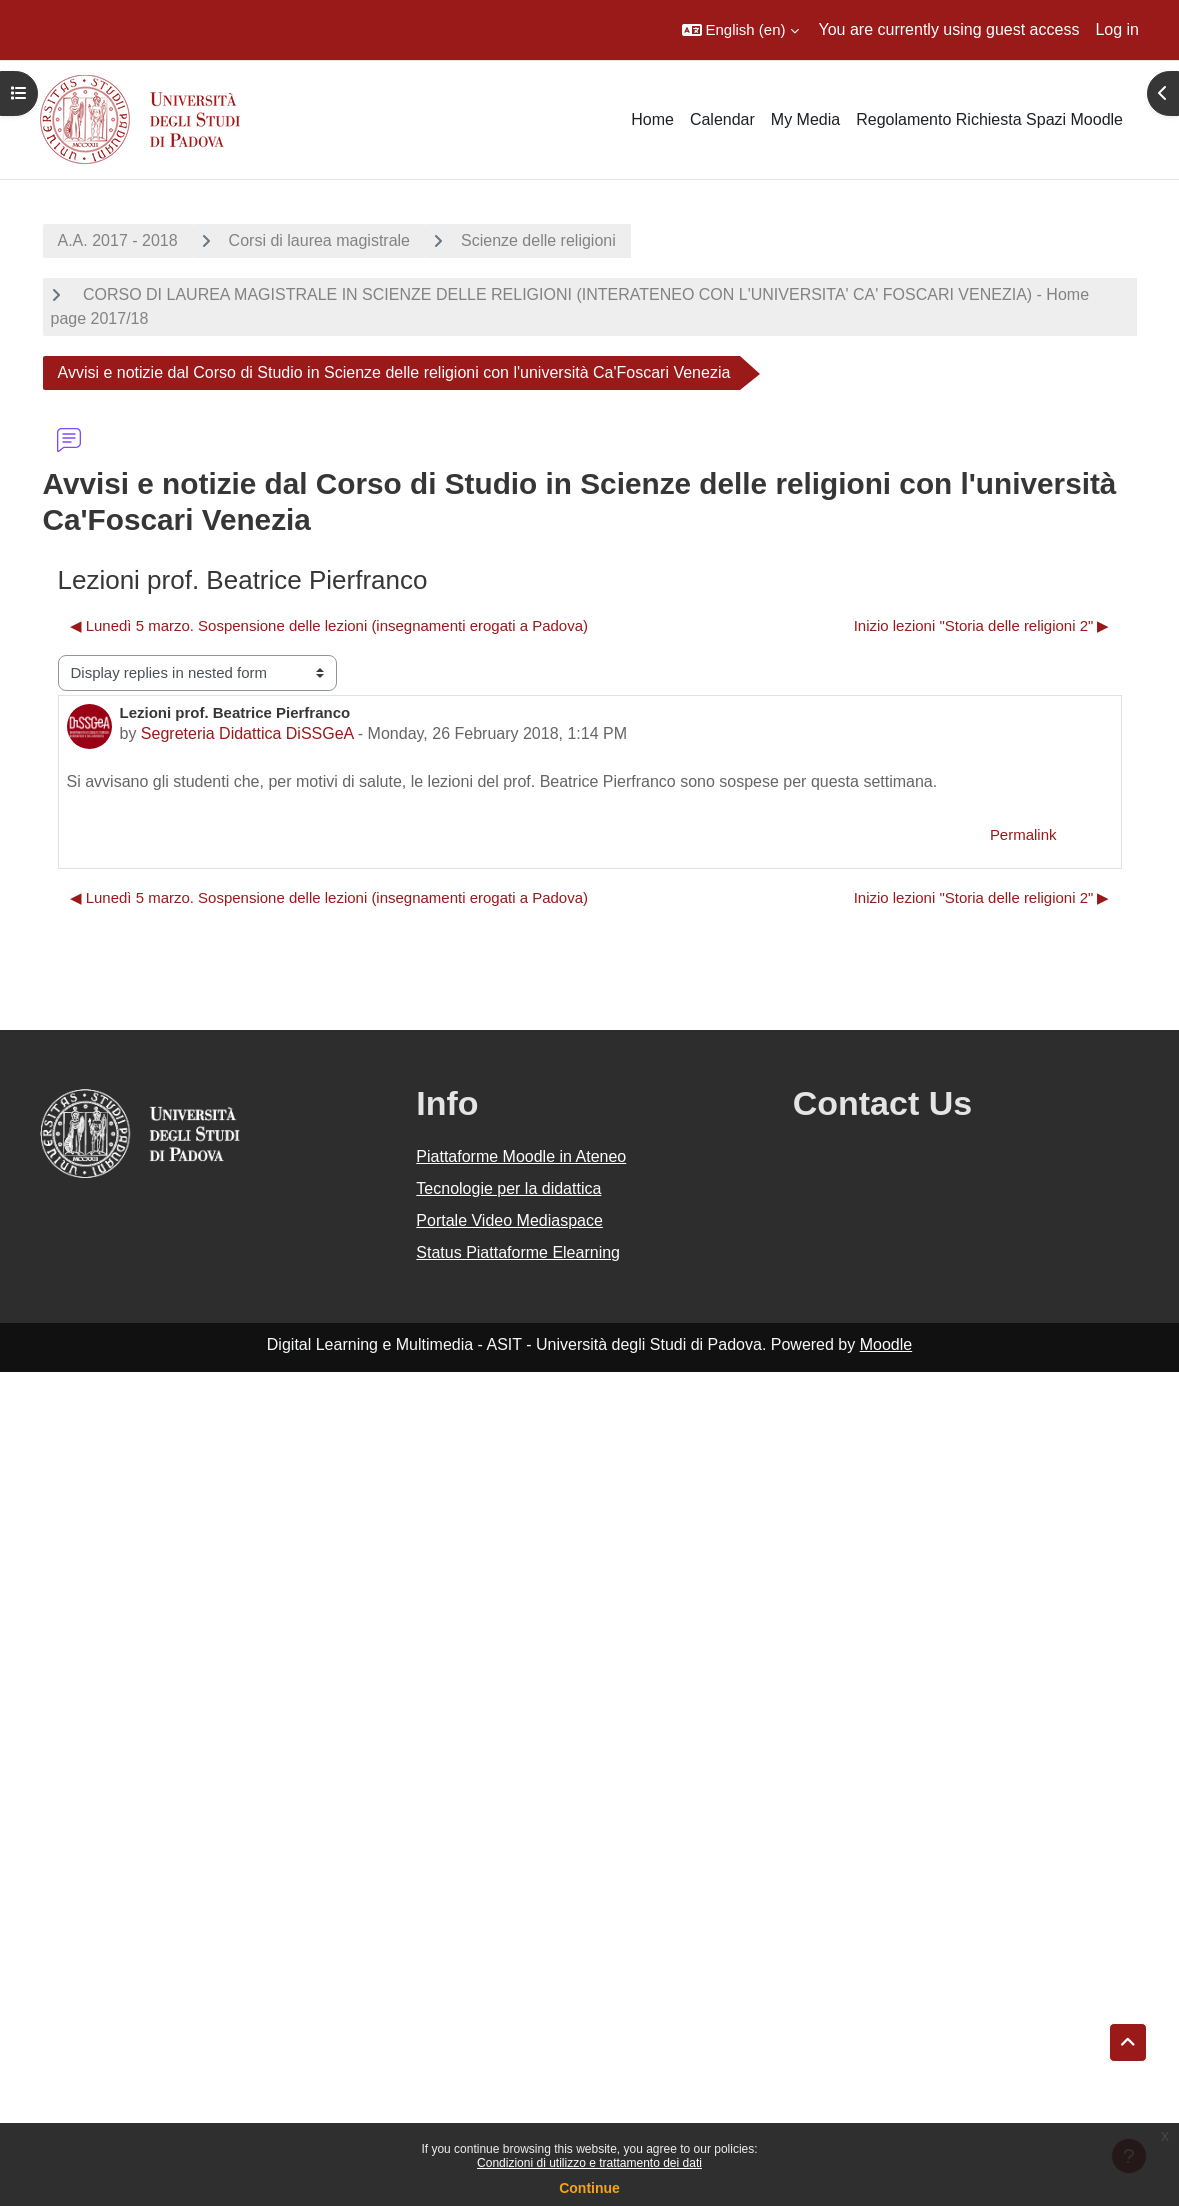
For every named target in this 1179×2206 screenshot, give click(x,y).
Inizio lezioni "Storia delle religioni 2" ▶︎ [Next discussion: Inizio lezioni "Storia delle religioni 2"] (982, 625)
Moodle (886, 1344)
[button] (740, 30)
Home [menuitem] (652, 119)
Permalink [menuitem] (1023, 834)
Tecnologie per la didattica (508, 1188)
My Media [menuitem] (805, 119)
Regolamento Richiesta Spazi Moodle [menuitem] (989, 119)
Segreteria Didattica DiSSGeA (247, 733)
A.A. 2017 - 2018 (118, 240)
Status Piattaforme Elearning (518, 1252)
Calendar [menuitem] (722, 119)
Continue (589, 2188)
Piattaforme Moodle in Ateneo (521, 1156)
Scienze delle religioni (538, 240)
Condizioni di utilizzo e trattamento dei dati (589, 2163)
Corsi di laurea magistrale (319, 240)
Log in (1117, 29)
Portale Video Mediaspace (509, 1220)
